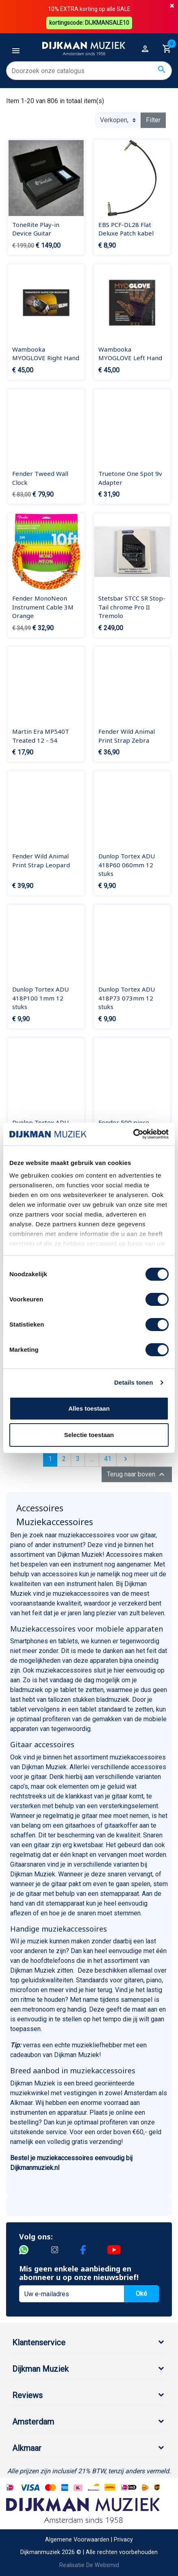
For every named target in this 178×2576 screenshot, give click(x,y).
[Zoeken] (89, 70)
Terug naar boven (137, 1474)
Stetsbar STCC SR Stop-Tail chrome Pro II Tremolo (131, 607)
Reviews (27, 2395)
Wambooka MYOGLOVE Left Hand (130, 353)
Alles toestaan (89, 1408)
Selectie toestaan (89, 1434)
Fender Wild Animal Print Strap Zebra (126, 735)
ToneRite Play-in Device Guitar (35, 229)
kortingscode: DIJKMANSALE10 (89, 22)
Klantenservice (38, 2342)
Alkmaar (26, 2448)
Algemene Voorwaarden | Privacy (89, 2539)
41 (107, 1459)
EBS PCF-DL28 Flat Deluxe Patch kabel (126, 229)
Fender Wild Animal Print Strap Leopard (41, 860)
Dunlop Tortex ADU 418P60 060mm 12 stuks (126, 864)
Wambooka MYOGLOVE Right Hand (45, 353)
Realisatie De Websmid (89, 2565)
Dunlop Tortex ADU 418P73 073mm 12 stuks (126, 998)
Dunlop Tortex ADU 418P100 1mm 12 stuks (40, 998)
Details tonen (133, 1382)
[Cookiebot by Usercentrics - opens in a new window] (133, 1134)
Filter (153, 120)
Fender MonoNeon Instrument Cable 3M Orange (43, 607)
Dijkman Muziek (40, 2369)
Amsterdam (33, 2422)
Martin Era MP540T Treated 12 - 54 (40, 735)
